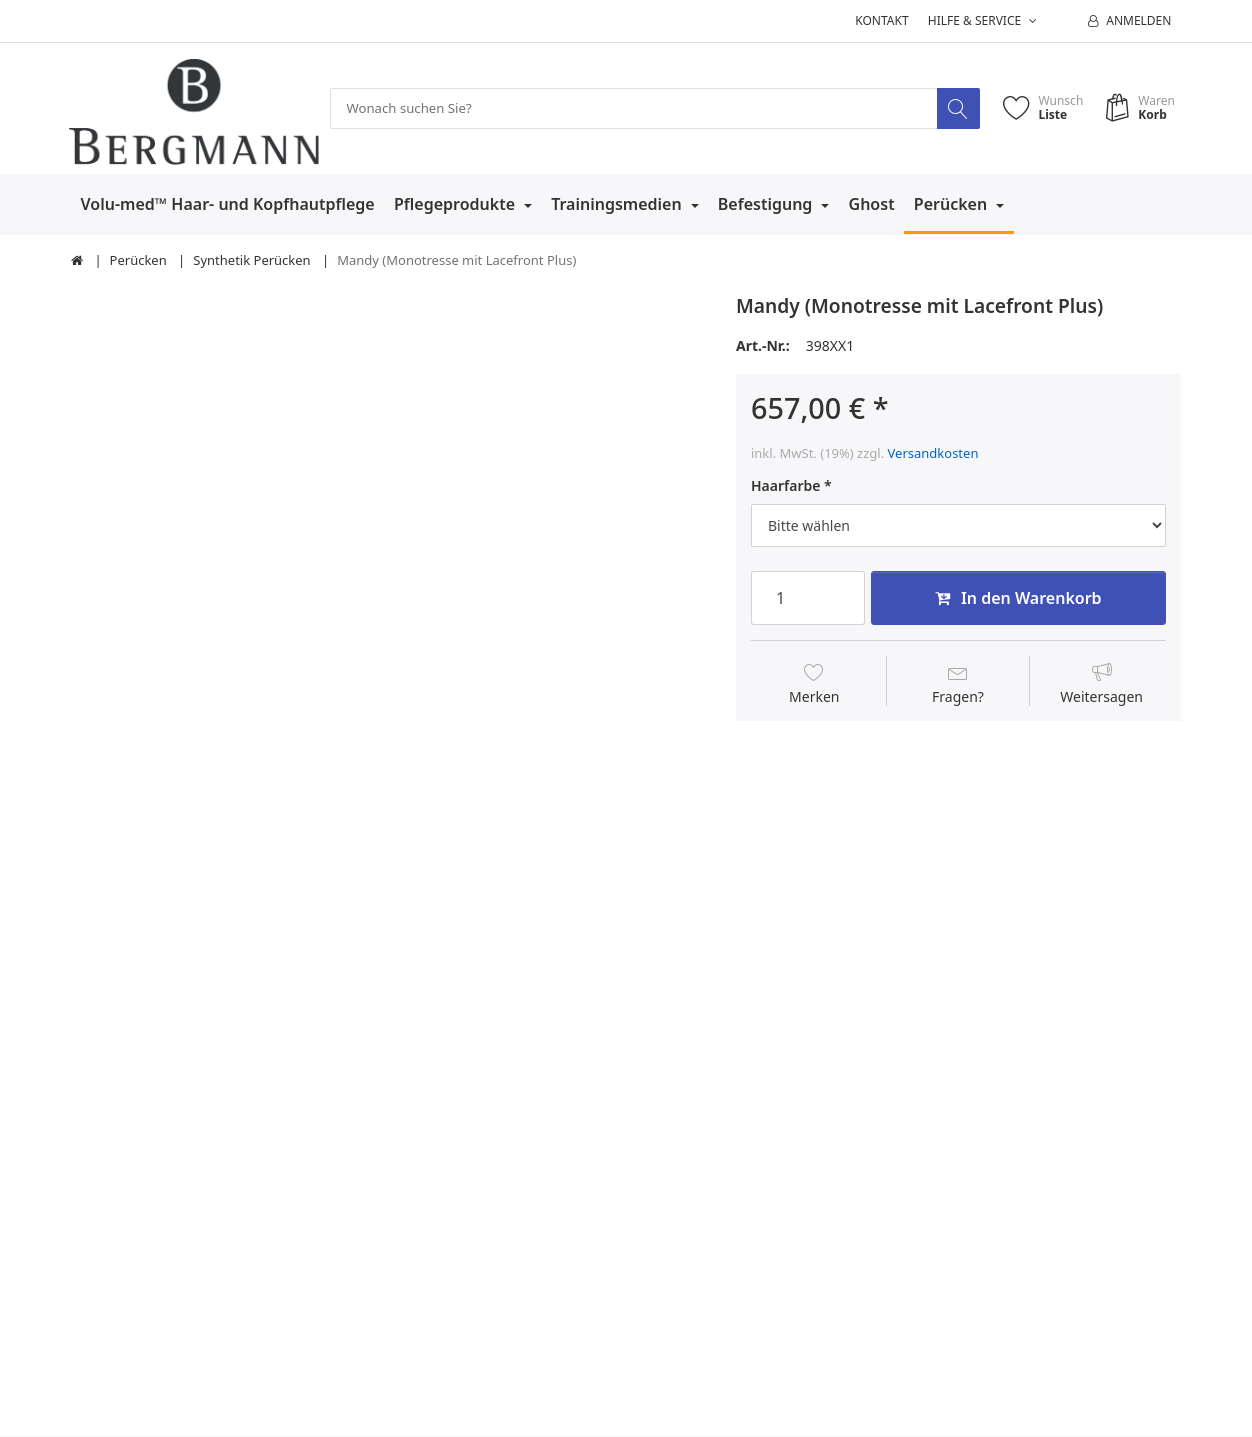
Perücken (953, 205)
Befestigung (767, 205)
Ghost (872, 205)
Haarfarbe (785, 487)
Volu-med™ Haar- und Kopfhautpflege (228, 205)
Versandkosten (933, 453)
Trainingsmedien (618, 205)
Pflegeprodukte (456, 205)
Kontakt (881, 20)
